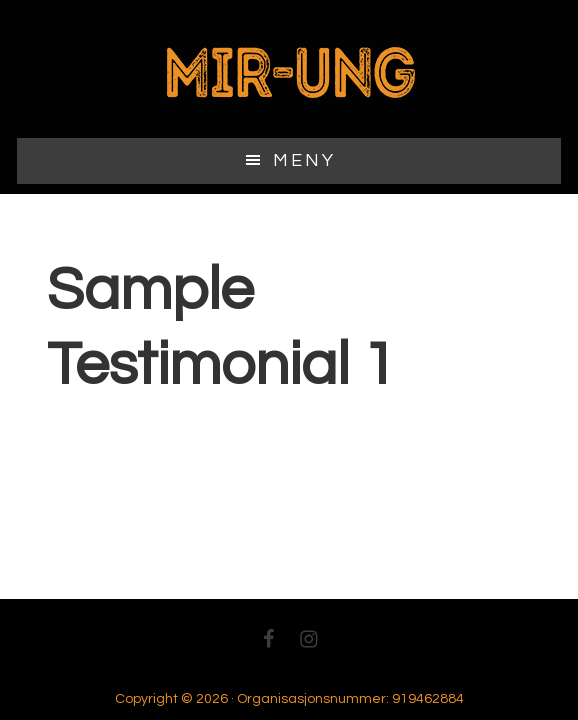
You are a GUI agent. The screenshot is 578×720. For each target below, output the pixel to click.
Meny (304, 160)
